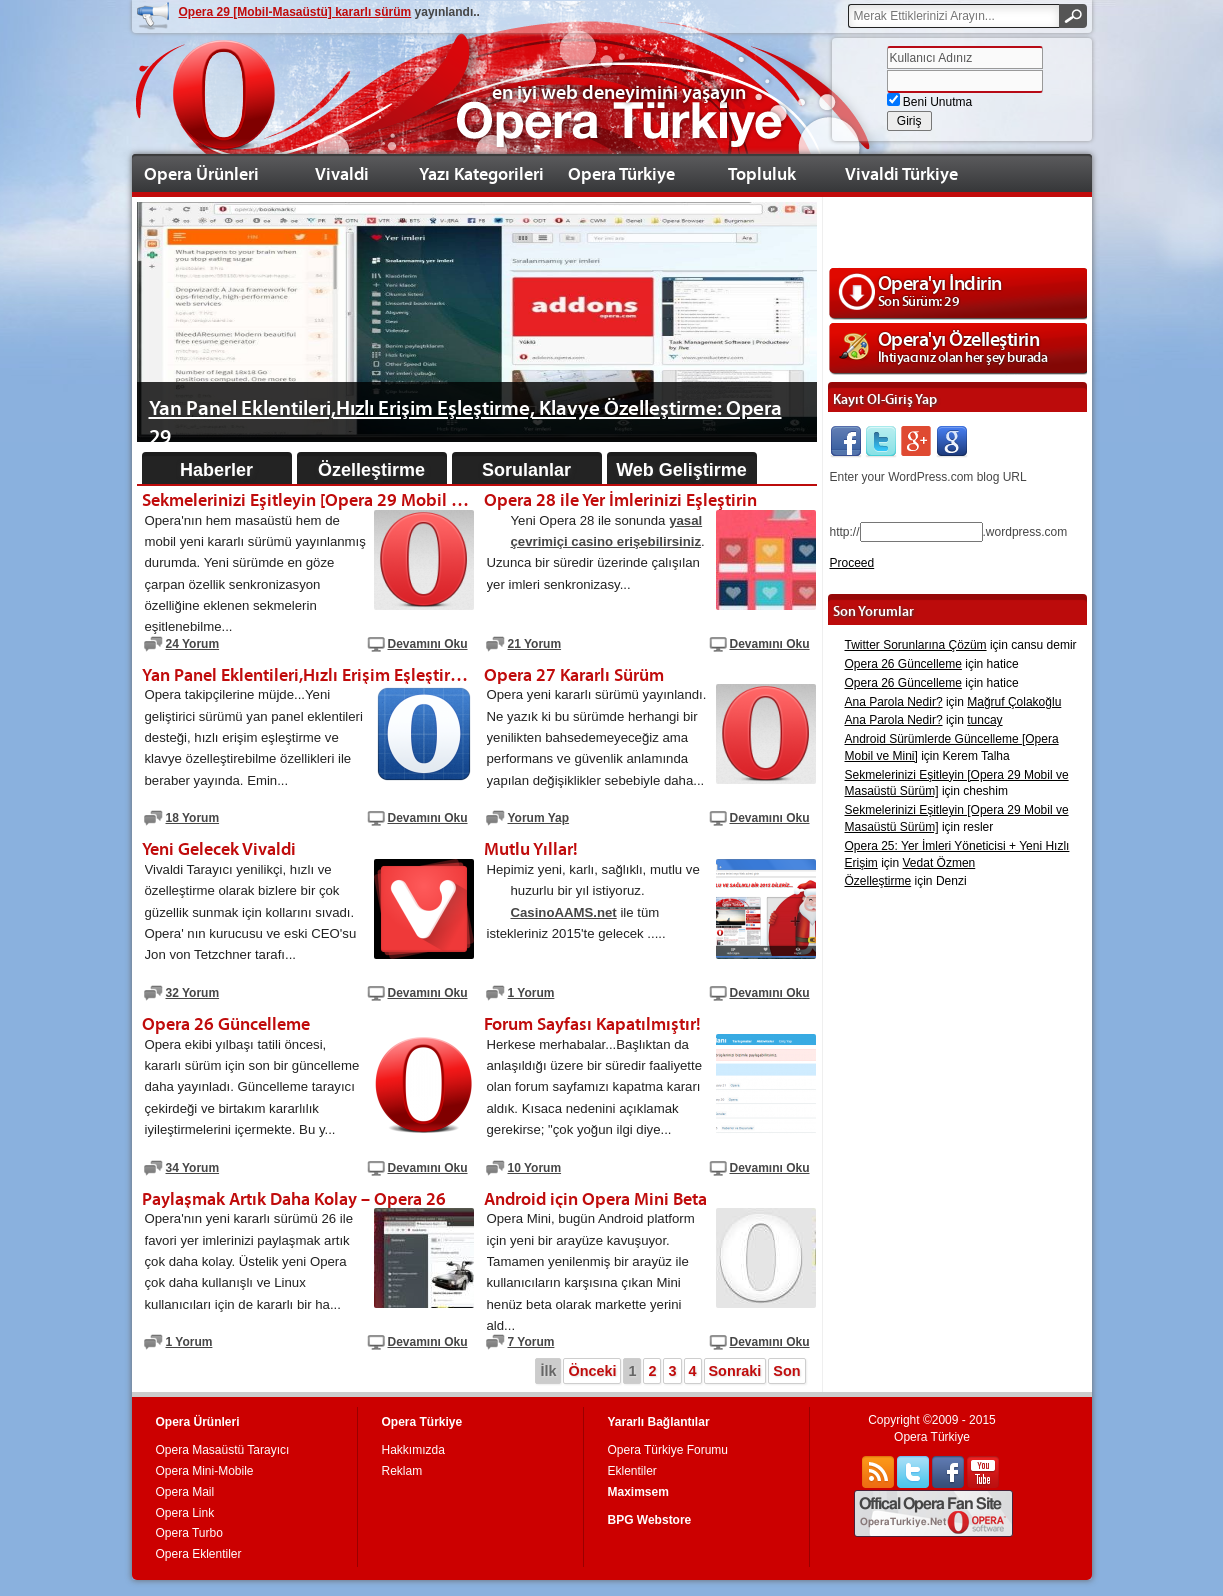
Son (786, 1371)
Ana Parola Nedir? (894, 702)
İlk (548, 1371)
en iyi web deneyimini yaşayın (619, 92)
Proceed (852, 563)
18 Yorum (193, 818)
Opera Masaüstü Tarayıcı (223, 1450)
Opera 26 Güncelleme (903, 664)
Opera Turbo (189, 1533)
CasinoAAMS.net (564, 912)
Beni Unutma (930, 102)
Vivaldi (342, 173)
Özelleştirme (371, 470)
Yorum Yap (539, 818)
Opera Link (185, 1513)
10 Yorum (535, 1168)
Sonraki (735, 1371)
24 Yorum (193, 644)
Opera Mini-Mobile (205, 1471)
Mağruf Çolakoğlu (1014, 702)
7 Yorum (531, 1342)
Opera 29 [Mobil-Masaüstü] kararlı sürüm (295, 12)
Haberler (216, 470)
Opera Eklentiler (199, 1554)
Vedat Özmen (939, 863)
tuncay (984, 720)
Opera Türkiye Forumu (668, 1450)
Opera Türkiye (621, 173)
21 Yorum (535, 644)
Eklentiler (632, 1471)
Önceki (592, 1371)
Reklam (402, 1471)
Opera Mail (185, 1492)
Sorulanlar (526, 470)
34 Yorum (193, 1168)
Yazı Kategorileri (481, 173)
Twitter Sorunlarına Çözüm (916, 645)
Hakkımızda (413, 1450)
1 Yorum (531, 993)
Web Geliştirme (681, 470)
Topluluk (762, 173)
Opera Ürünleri (201, 173)
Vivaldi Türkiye (901, 173)
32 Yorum (193, 993)
